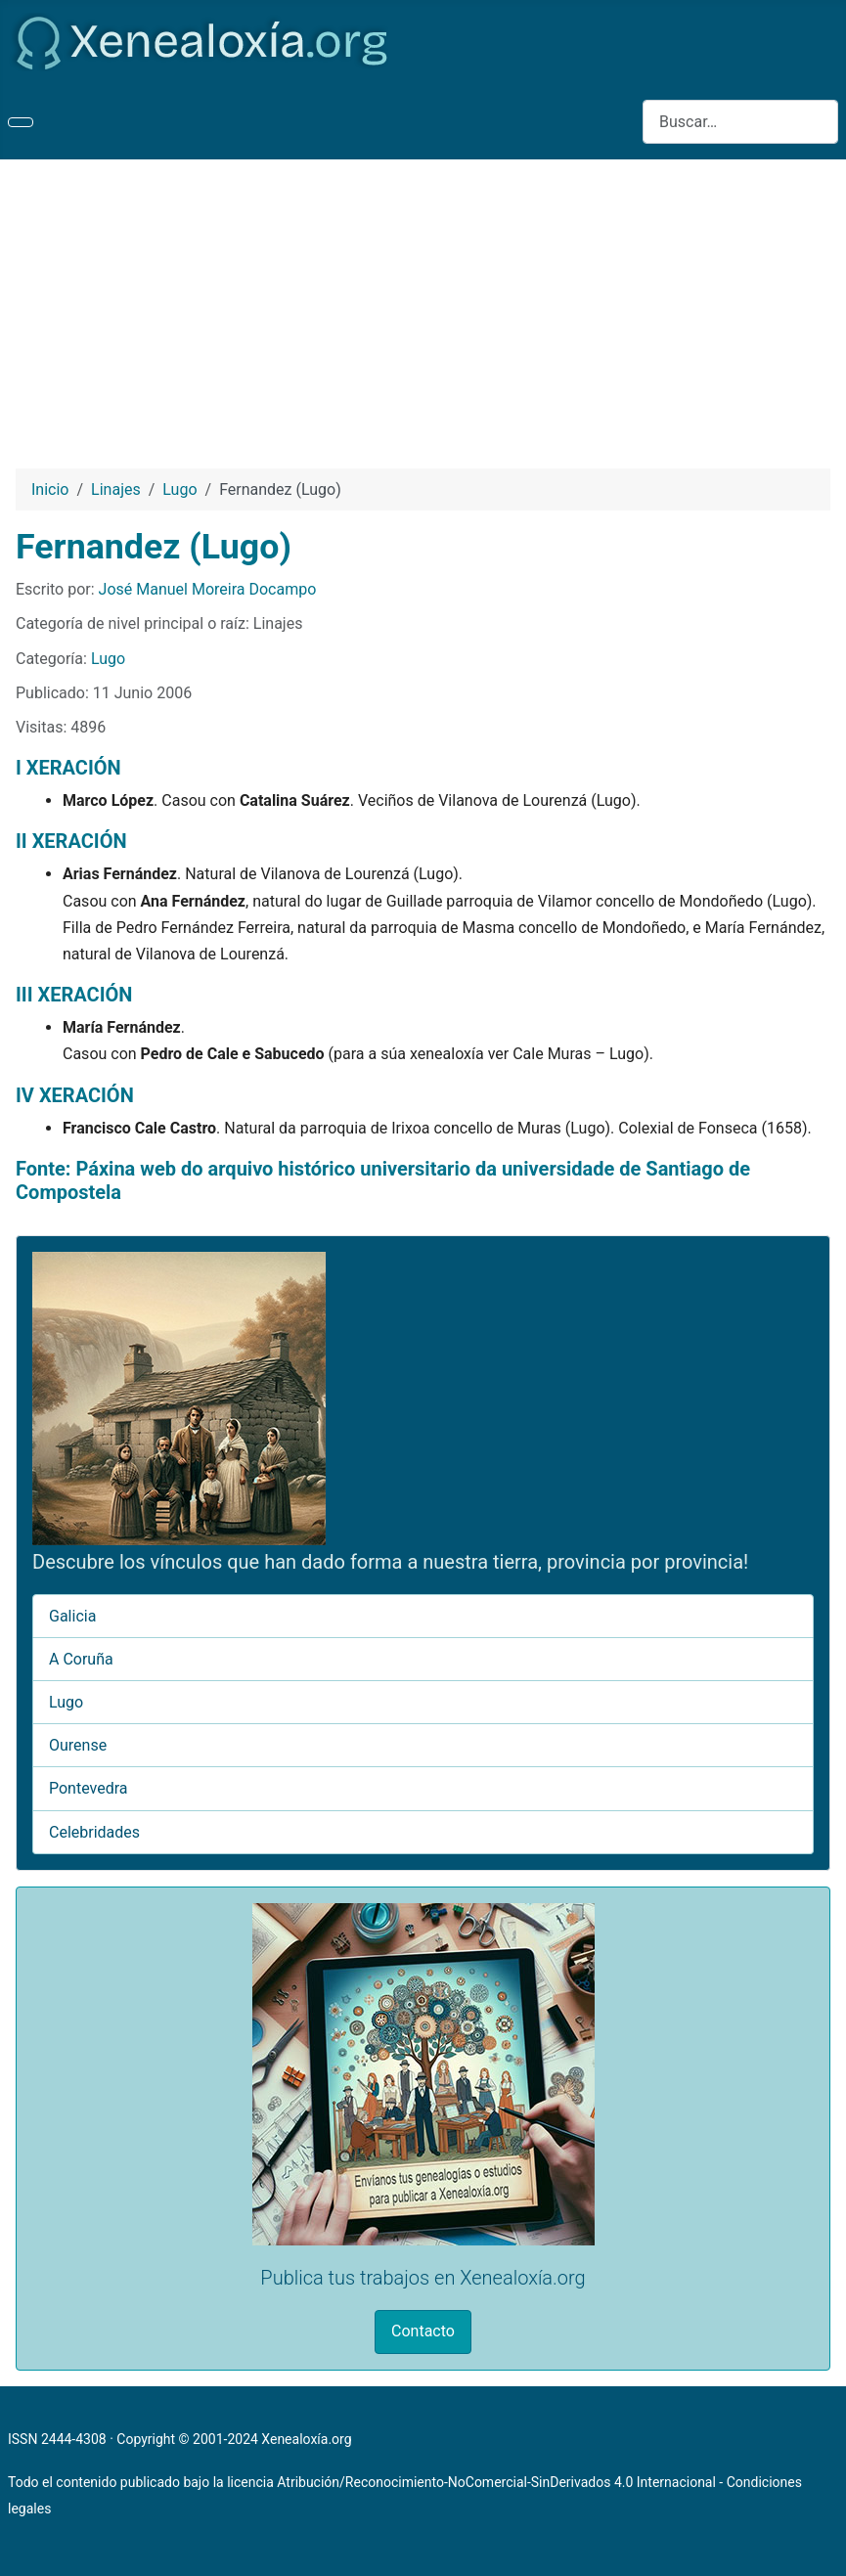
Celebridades (94, 1832)
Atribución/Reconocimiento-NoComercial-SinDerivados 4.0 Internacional (496, 2482)
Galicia (72, 1616)
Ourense (78, 1745)
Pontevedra (88, 1788)
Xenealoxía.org (306, 2439)
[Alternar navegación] (20, 122)
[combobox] (740, 122)
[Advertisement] (423, 306)
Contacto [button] (423, 2331)
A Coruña (81, 1659)
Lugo (108, 658)
